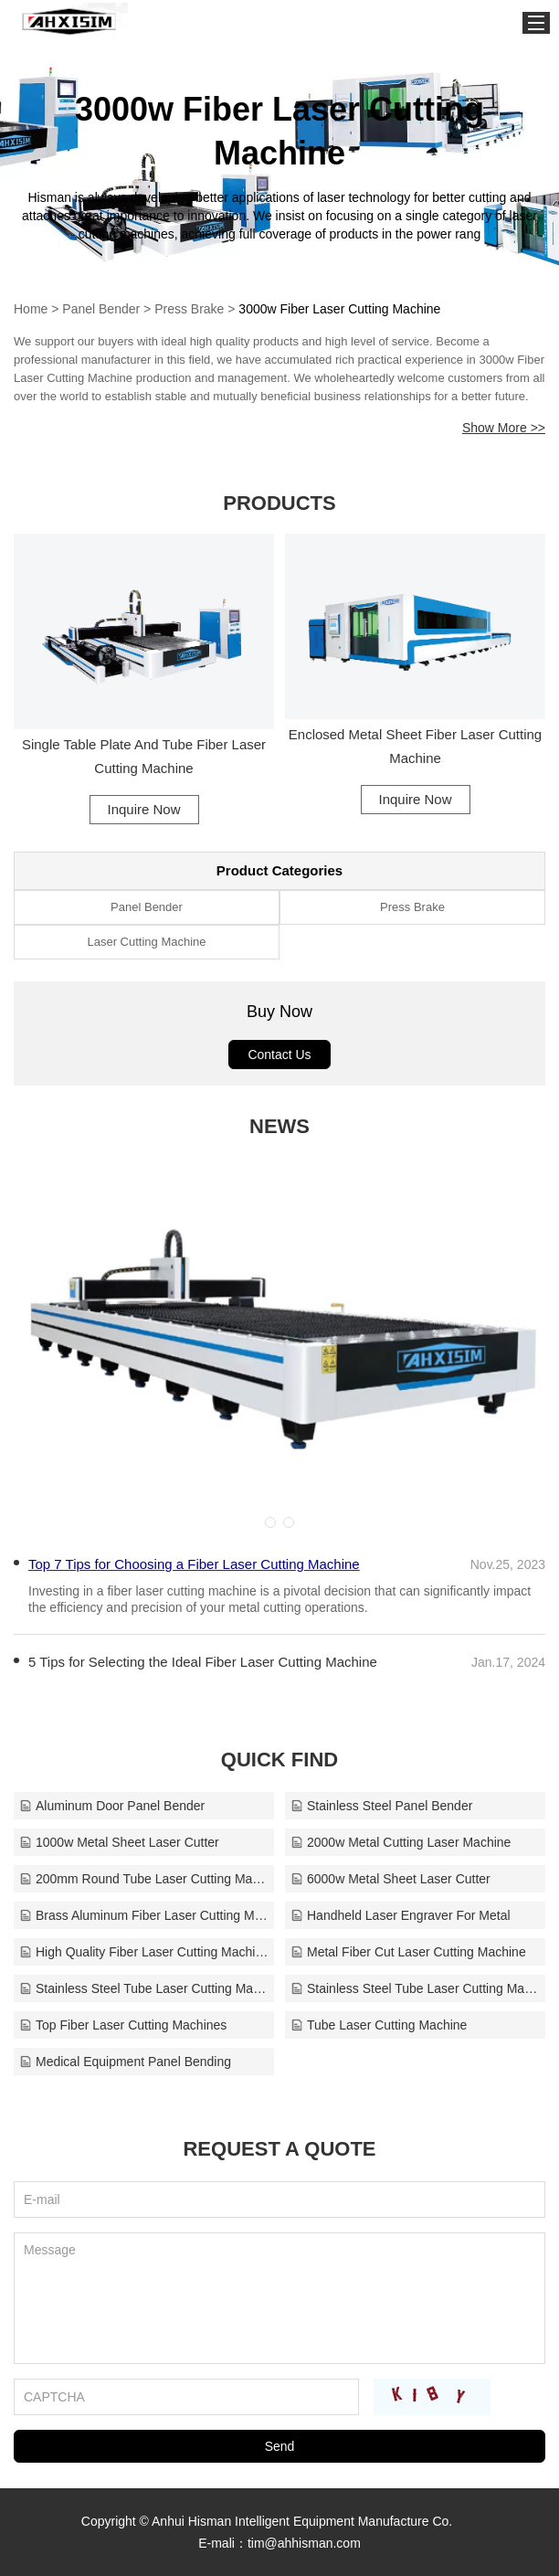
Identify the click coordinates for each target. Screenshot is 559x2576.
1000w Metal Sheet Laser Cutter (119, 1842)
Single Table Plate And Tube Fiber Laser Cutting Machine (144, 756)
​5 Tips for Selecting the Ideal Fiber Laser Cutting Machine (202, 1662)
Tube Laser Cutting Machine (378, 2025)
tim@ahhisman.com (304, 2543)
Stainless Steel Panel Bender (381, 1805)
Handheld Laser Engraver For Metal (400, 1915)
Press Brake (189, 309)
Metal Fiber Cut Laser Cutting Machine (408, 1952)
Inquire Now (143, 809)
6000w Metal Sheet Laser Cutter (390, 1878)
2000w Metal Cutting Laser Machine (400, 1842)
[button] (270, 1522)
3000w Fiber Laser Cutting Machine (339, 309)
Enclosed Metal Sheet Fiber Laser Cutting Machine (416, 746)
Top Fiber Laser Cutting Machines (123, 2025)
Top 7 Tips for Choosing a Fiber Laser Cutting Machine (194, 1564)
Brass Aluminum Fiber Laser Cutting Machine (144, 1915)
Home (30, 309)
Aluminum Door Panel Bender (112, 1805)
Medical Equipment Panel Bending (125, 2061)
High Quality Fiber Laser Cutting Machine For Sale (144, 1952)
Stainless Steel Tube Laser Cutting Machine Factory (144, 1988)
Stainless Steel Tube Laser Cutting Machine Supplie (415, 1988)
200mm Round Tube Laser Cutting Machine (144, 1878)
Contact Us (279, 1054)
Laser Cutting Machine (146, 942)
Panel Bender (101, 309)
